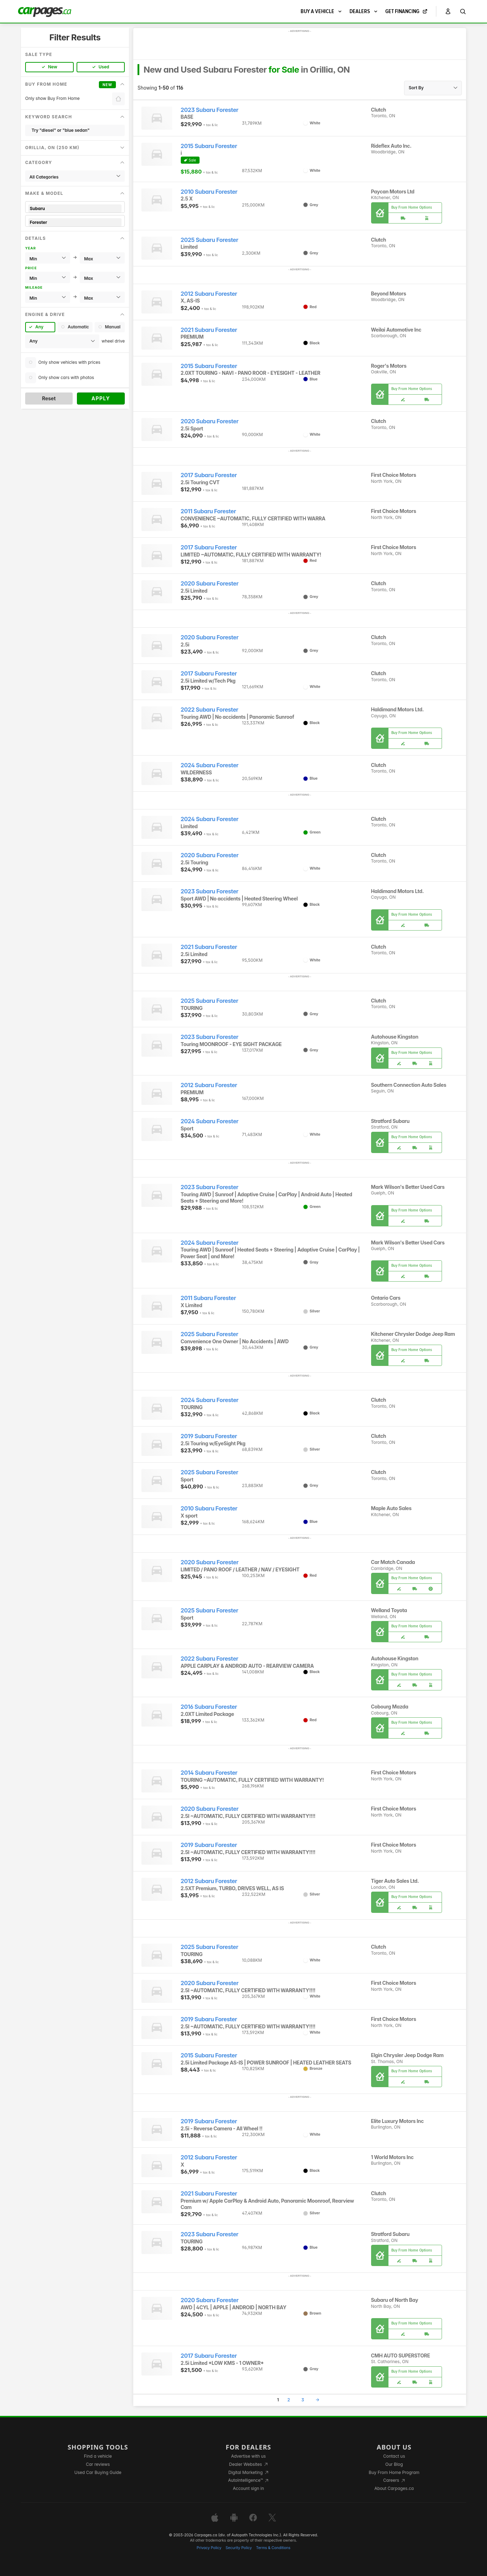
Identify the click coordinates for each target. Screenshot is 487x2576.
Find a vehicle (98, 2456)
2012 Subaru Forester (209, 293)
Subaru (75, 208)
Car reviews (98, 2464)
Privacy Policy (209, 2548)
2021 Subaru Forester (209, 330)
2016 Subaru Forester (209, 1707)
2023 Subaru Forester (210, 110)
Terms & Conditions (273, 2548)
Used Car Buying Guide (98, 2472)
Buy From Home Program (394, 2472)
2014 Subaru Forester (209, 1772)
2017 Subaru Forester (209, 475)
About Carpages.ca (394, 2488)
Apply (100, 398)
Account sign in (248, 2488)
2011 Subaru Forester (208, 511)
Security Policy (239, 2548)
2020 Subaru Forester (210, 421)
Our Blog (394, 2464)
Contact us (394, 2456)
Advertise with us (248, 2456)
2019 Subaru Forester (209, 1436)
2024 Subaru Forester (210, 765)
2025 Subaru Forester (210, 240)
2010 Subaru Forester (209, 191)
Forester (75, 222)
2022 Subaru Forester (210, 709)
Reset (49, 398)
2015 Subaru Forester (209, 146)
